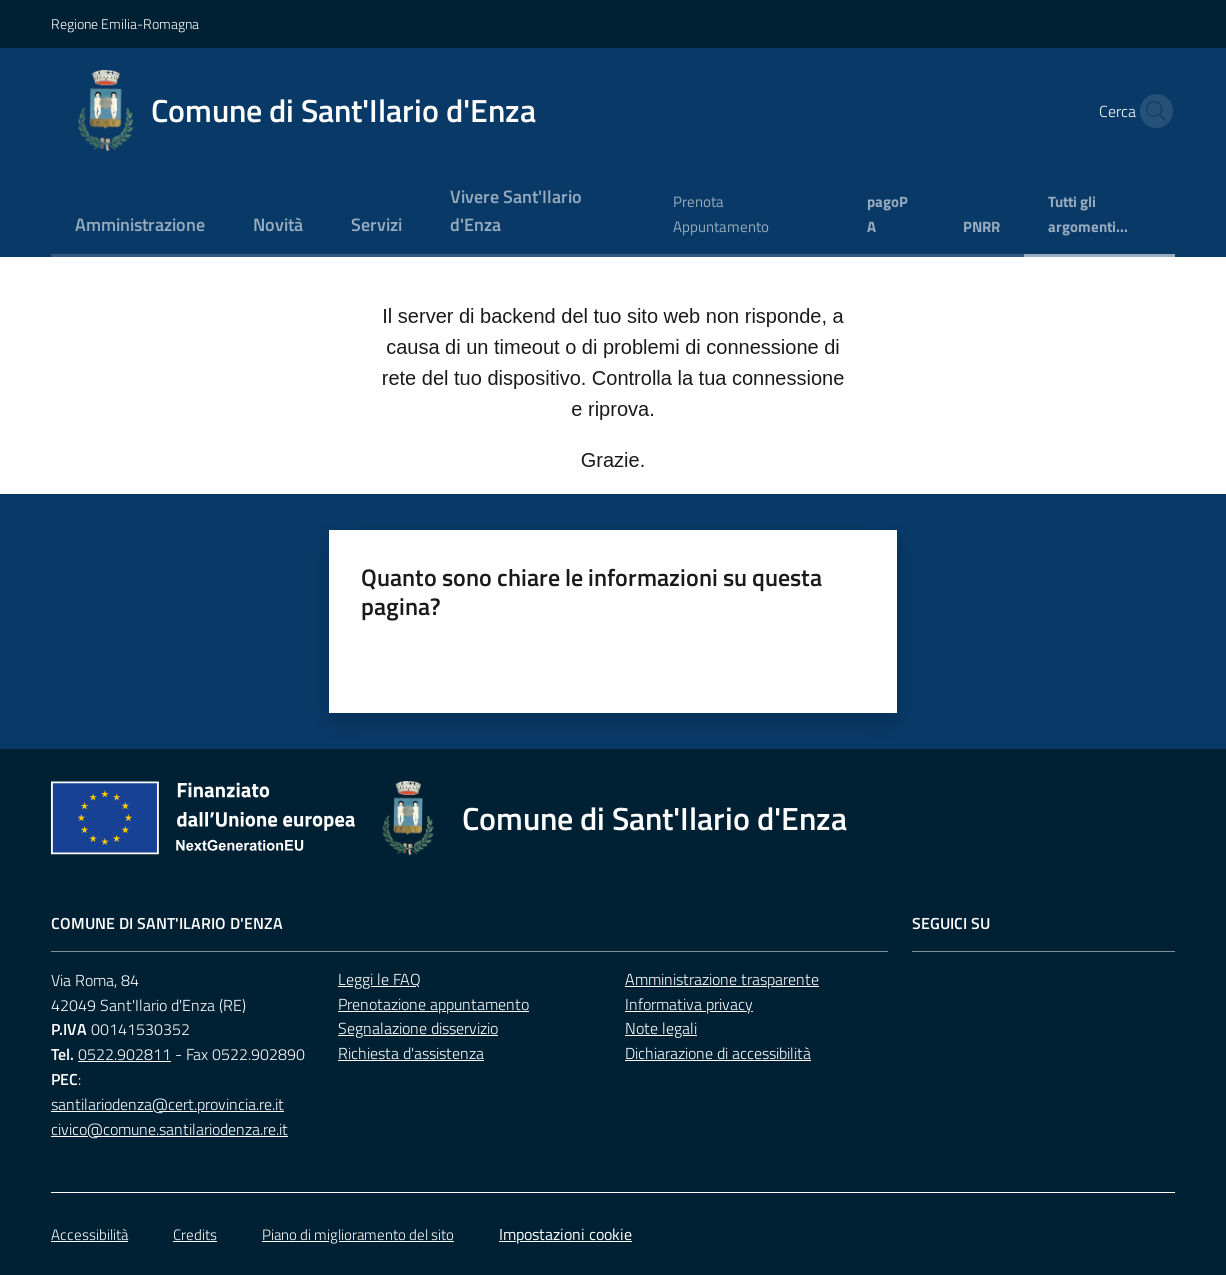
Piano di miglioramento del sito (358, 1234)
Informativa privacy (689, 1004)
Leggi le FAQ (379, 979)
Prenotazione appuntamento (433, 1004)
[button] (1151, 111)
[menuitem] (140, 226)
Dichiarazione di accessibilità (718, 1053)
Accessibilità (89, 1234)
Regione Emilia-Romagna (125, 23)
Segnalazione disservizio (418, 1028)
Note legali (661, 1028)
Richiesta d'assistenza (411, 1053)
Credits (195, 1234)
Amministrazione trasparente (722, 979)
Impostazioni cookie (565, 1234)
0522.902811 (124, 1054)
